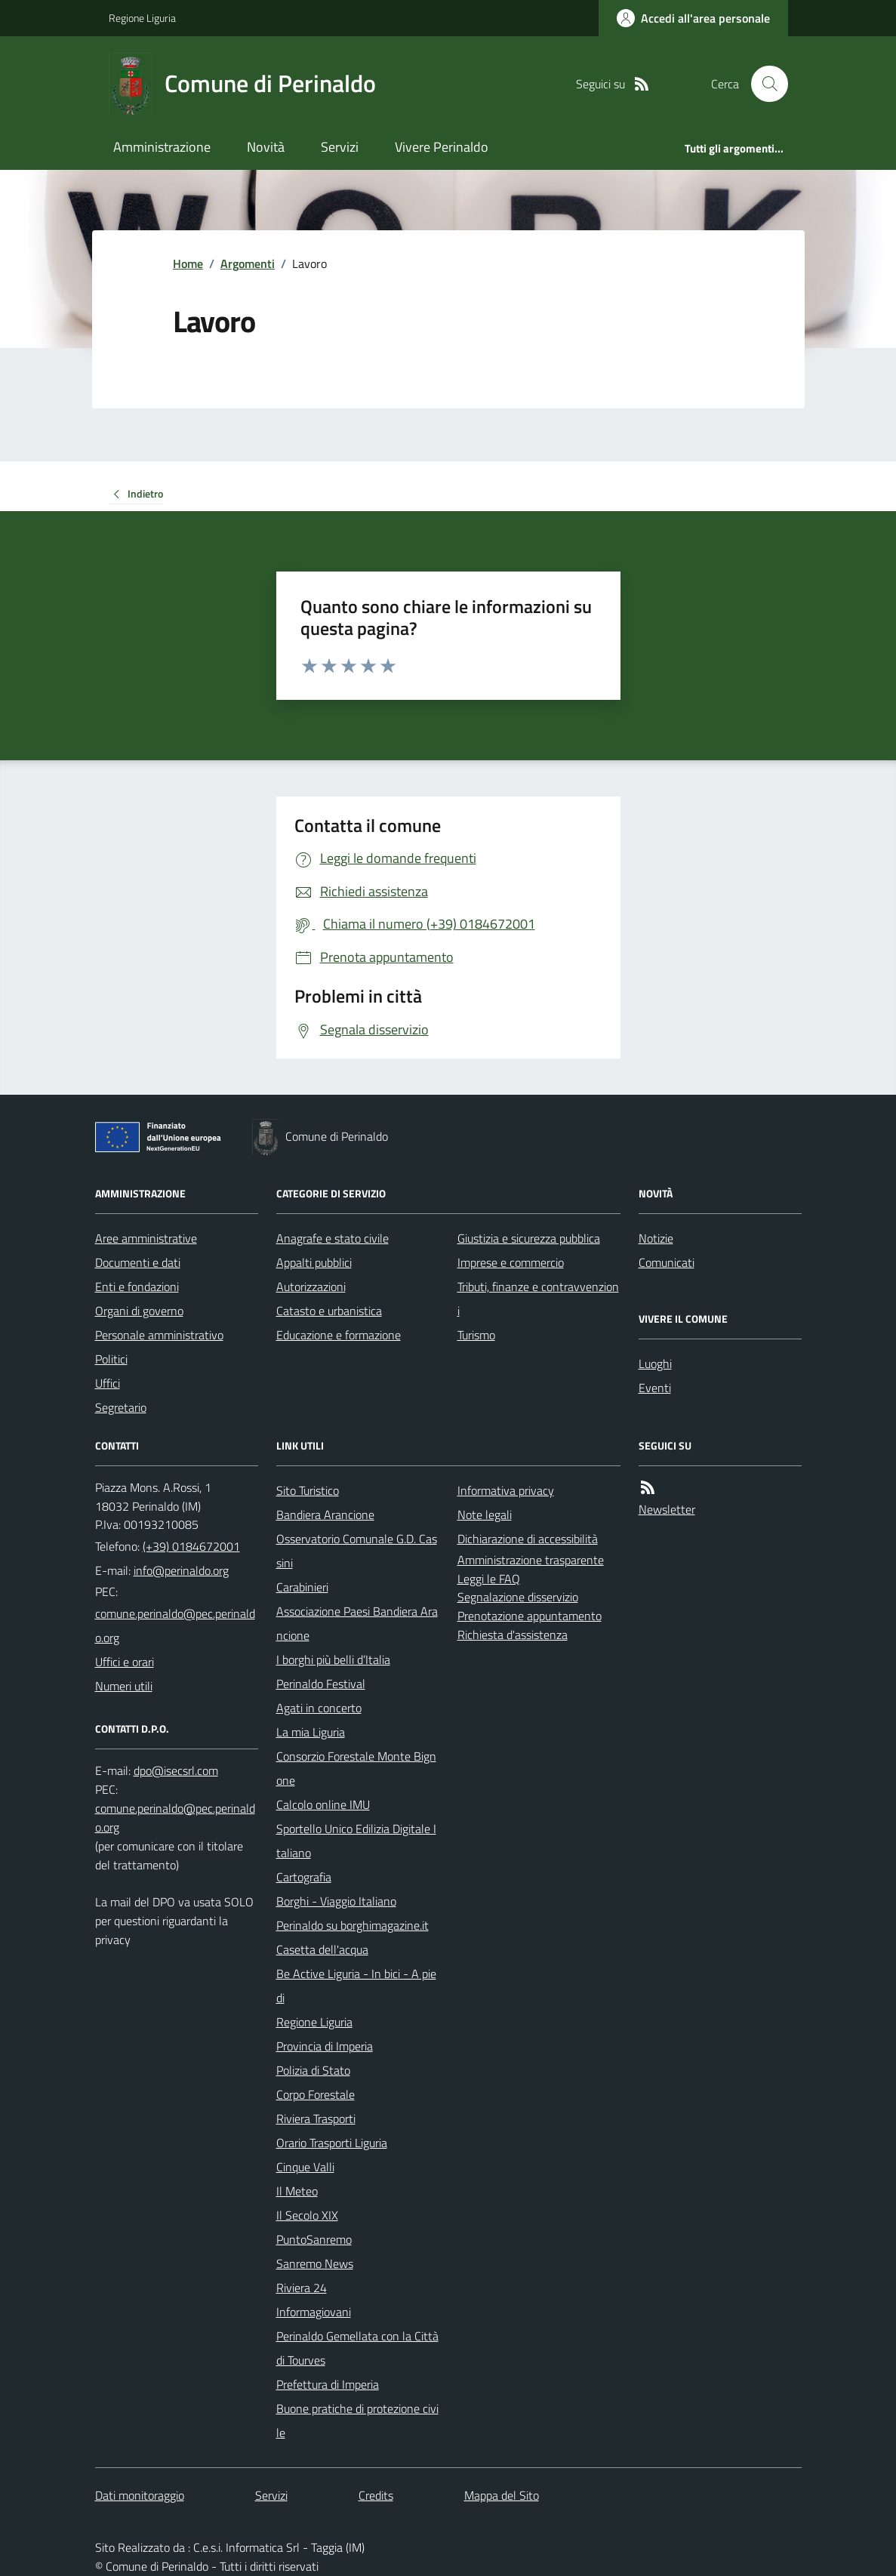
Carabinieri (302, 1587)
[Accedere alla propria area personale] (693, 18)
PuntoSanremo (314, 2239)
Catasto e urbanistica (329, 1311)
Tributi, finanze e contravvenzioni (538, 1298)
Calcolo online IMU (323, 1804)
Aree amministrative (146, 1238)
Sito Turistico (307, 1490)
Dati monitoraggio (139, 2495)
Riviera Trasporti (316, 2118)
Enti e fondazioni (137, 1286)
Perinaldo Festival (320, 1684)
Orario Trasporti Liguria (331, 2143)
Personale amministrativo (159, 1335)
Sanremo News (314, 2263)
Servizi (340, 147)
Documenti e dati (137, 1262)
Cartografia (303, 1877)
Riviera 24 (301, 2288)
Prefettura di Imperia (327, 2384)
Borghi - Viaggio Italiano (336, 1901)
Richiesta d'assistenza (512, 1634)
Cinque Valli (305, 2167)
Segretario (120, 1407)
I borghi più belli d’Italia (333, 1659)
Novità (266, 147)
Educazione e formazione (338, 1335)
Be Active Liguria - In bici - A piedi (356, 1985)
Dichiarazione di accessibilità (527, 1539)
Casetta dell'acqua (322, 1949)
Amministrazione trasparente (530, 1560)
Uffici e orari (124, 1662)
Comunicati (666, 1262)
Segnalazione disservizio (517, 1597)
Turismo (476, 1335)
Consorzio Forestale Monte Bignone (356, 1768)
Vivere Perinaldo (441, 147)
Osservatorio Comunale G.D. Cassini (356, 1551)
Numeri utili (123, 1686)
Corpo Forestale (315, 2094)
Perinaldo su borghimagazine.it (352, 1925)
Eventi (655, 1388)
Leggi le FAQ (488, 1579)
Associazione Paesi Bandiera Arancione (357, 1623)
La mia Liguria (310, 1732)
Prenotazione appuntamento (529, 1616)
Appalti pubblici (314, 1262)
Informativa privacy (505, 1490)
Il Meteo (297, 2191)
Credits (376, 2495)
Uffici (107, 1383)
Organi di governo (139, 1311)
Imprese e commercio (510, 1262)
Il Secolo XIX (307, 2215)
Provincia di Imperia (324, 2046)
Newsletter (667, 1509)
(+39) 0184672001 (191, 1546)
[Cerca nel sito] (763, 84)
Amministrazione (162, 147)
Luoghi (655, 1363)
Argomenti (247, 263)
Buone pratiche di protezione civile (357, 2420)
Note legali (484, 1514)
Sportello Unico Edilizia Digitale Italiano (356, 1841)
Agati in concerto (319, 1708)
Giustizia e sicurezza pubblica (528, 1238)
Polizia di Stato (313, 2070)
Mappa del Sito (501, 2495)
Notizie (656, 1238)
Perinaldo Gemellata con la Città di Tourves (357, 2348)
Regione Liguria (142, 18)
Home (188, 263)
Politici (111, 1359)
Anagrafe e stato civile (332, 1238)
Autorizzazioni (311, 1286)
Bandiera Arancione (325, 1514)
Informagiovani (313, 2312)
